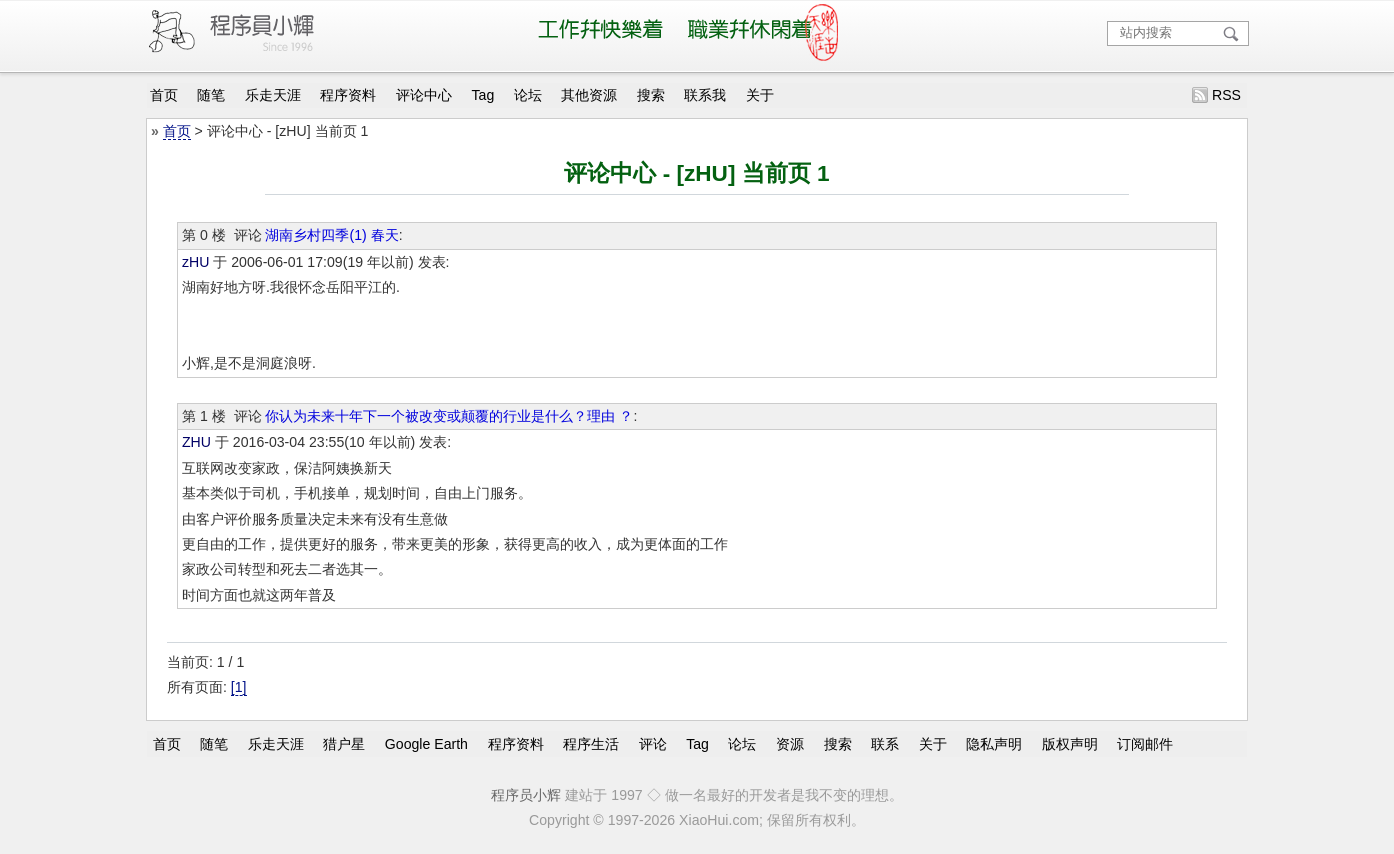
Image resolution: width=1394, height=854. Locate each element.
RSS (1226, 95)
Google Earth (426, 743)
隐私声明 (994, 743)
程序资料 (348, 95)
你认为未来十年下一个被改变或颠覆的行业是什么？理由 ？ (449, 416)
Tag (483, 95)
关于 (760, 95)
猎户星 (344, 743)
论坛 (528, 95)
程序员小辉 (526, 795)
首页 (164, 95)
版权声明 (1070, 743)
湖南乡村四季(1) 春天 (331, 235)
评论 (653, 743)
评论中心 (424, 95)
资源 (790, 743)
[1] (239, 687)
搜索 (651, 95)
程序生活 (591, 743)
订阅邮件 (1145, 743)
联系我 (705, 95)
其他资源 (589, 95)
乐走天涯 (273, 95)
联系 (885, 743)
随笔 (211, 95)
